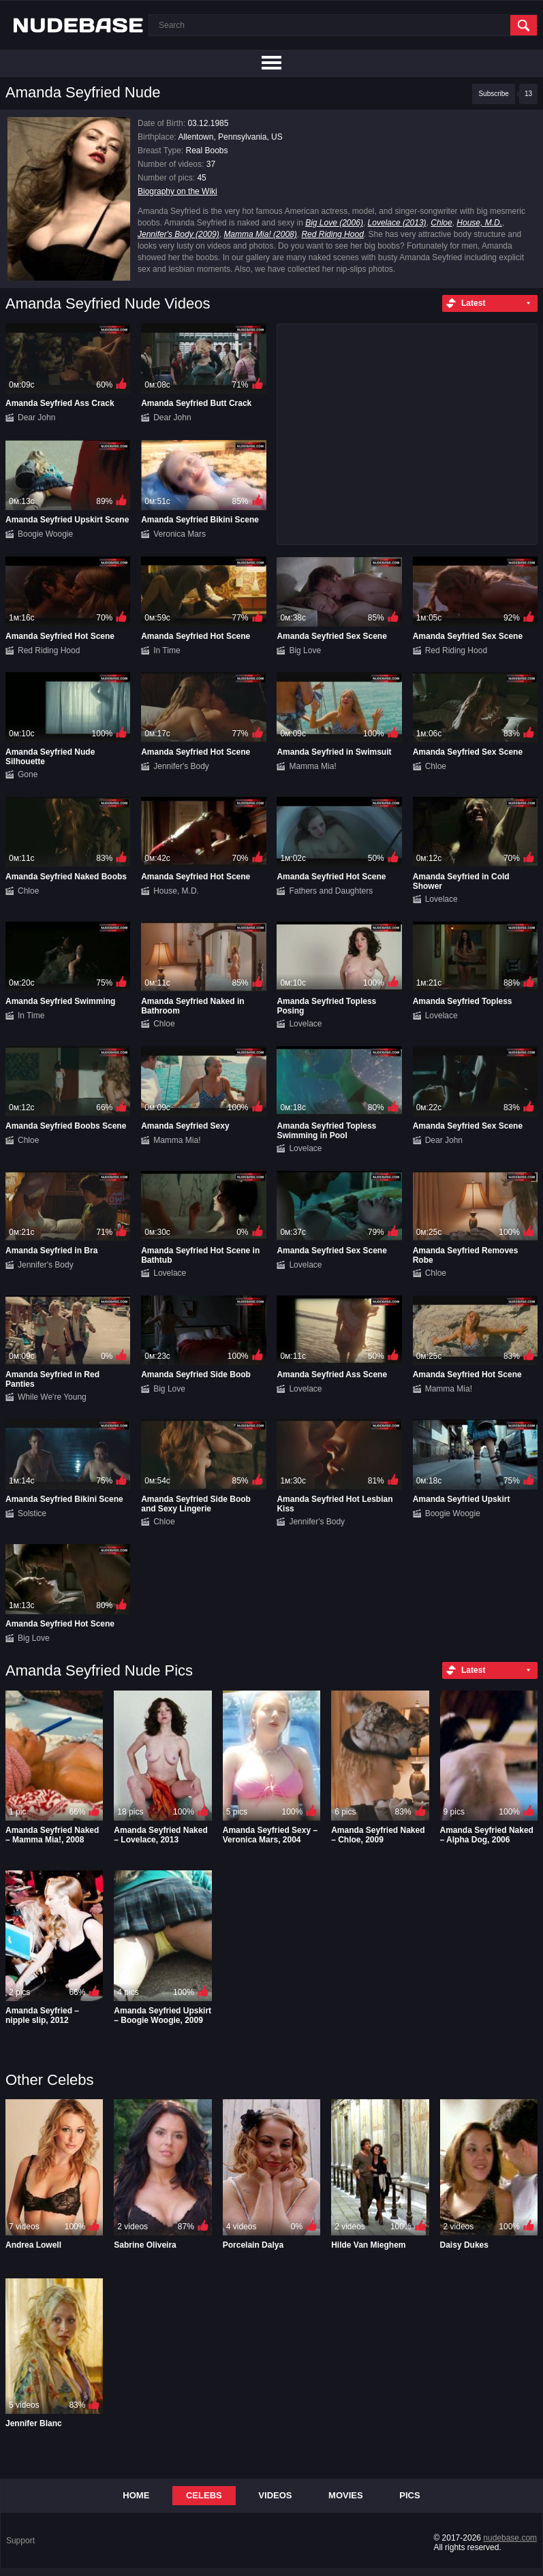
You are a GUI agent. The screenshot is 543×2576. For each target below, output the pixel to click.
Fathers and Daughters (331, 891)
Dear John (36, 417)
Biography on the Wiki (177, 191)
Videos (275, 2495)
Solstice (32, 1513)
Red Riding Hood (332, 234)
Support (20, 2540)
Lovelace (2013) (397, 222)
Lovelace (441, 899)
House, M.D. (479, 222)
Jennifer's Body (181, 766)
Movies (345, 2495)
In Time (166, 650)
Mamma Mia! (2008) (259, 234)
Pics (409, 2495)
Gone (27, 774)
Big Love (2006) (334, 222)
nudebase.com (510, 2538)
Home (136, 2495)
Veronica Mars (179, 534)
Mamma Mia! (312, 766)
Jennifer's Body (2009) (178, 234)
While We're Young (52, 1397)
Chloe (441, 222)
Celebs (204, 2495)
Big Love (305, 650)
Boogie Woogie (45, 534)
